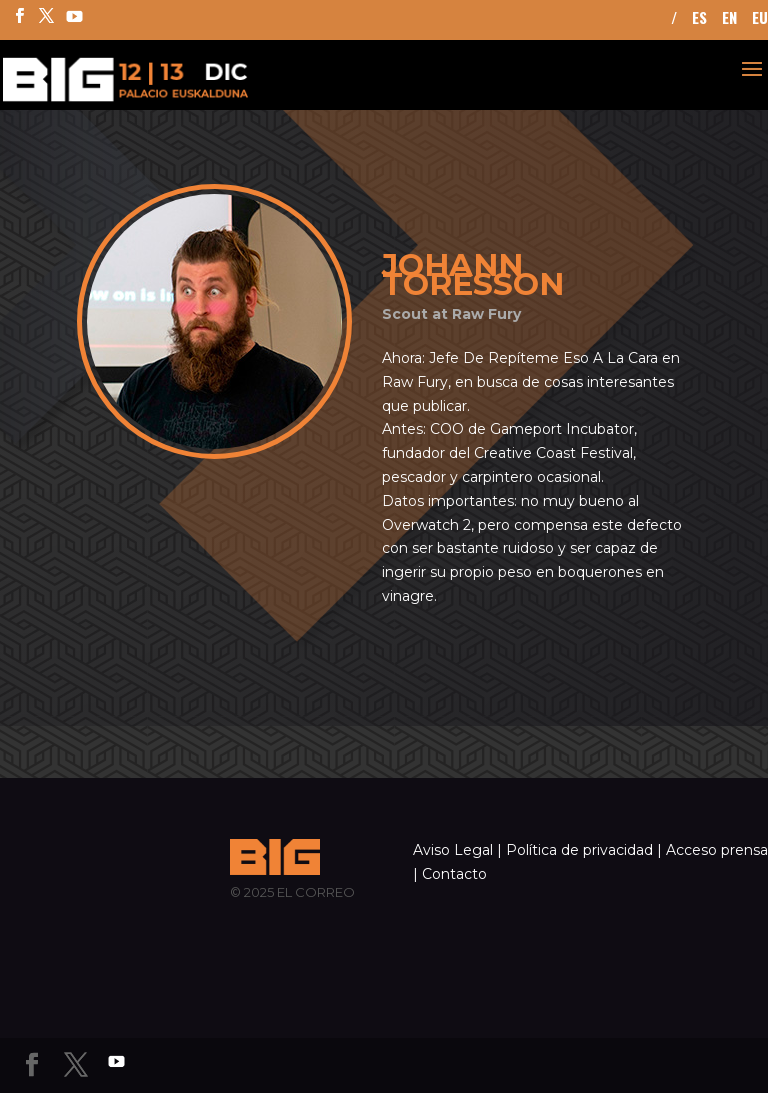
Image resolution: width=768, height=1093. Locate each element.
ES (699, 19)
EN (729, 19)
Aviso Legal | (457, 850)
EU (760, 19)
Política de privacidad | (584, 850)
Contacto (454, 874)
